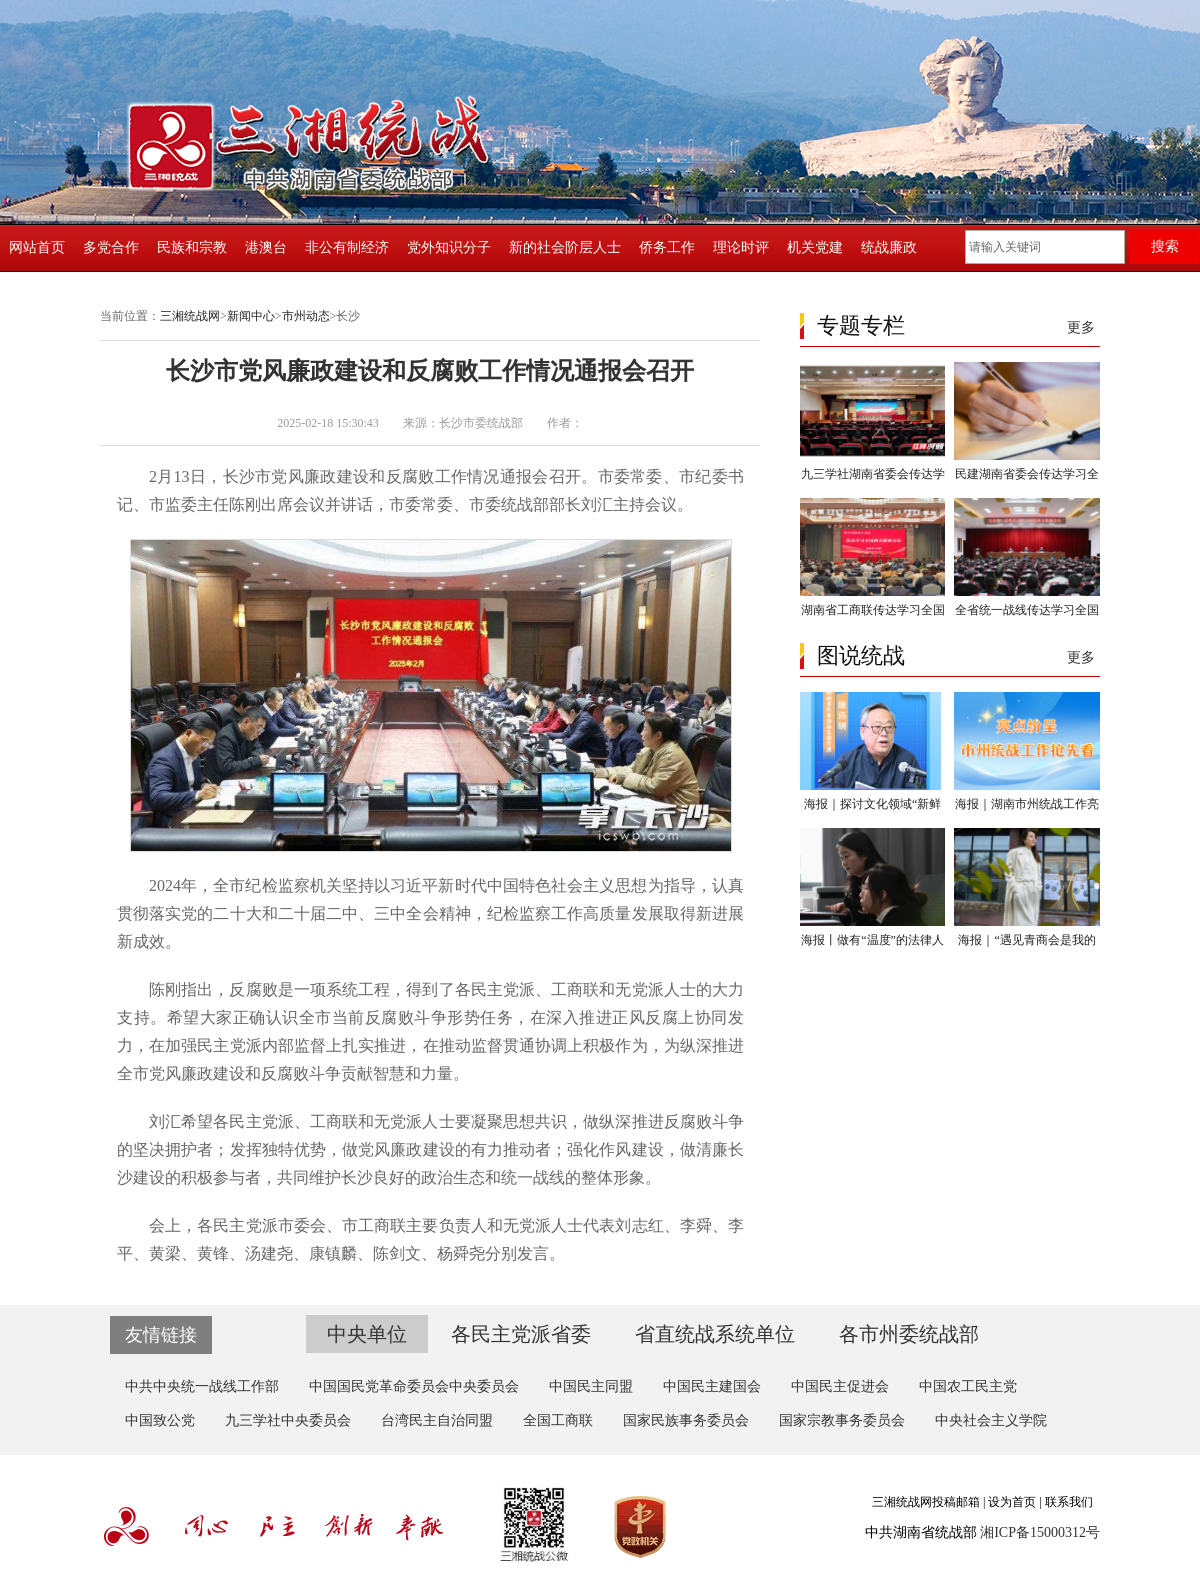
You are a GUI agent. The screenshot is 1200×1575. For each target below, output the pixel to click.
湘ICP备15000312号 (1040, 1532)
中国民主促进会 (840, 1386)
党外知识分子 (449, 247)
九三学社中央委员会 (288, 1420)
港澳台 (266, 247)
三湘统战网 (190, 316)
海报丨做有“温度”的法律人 (872, 940)
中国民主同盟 (591, 1386)
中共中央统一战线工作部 (202, 1386)
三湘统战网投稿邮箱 (926, 1502)
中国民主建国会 (712, 1386)
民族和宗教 (192, 247)
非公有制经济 (347, 247)
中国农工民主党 (968, 1386)
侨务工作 (667, 247)
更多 (1081, 327)
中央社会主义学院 (991, 1420)
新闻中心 (251, 316)
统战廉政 (889, 247)
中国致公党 (160, 1420)
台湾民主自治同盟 (437, 1420)
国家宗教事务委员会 (842, 1420)
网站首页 (37, 247)
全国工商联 (558, 1420)
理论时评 (741, 247)
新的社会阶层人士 (565, 247)
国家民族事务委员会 (686, 1420)
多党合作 (111, 247)
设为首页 (1012, 1502)
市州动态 (306, 316)
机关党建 (815, 247)
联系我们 (1069, 1502)
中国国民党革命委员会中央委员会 (414, 1386)
